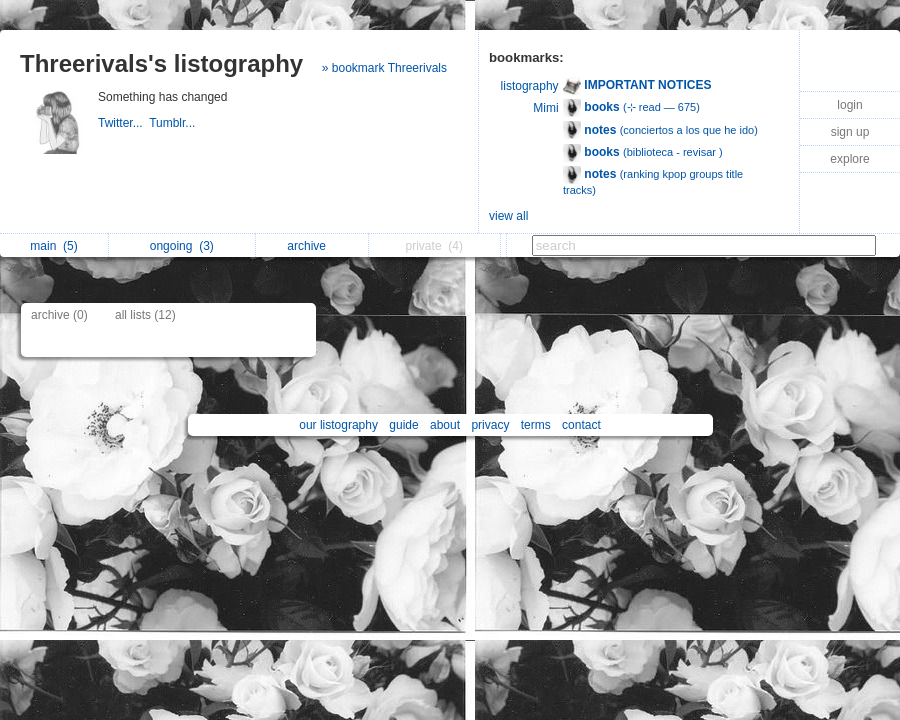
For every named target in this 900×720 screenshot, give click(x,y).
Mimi (545, 108)
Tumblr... (174, 123)
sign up (850, 132)
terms (536, 425)
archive (311, 246)
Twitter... (123, 123)
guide (403, 425)
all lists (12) (145, 315)
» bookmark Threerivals (384, 68)
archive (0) (59, 315)
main (53, 246)
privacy (490, 425)
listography (530, 86)
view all (508, 216)
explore (849, 159)
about (445, 425)
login (849, 105)
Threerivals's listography (161, 63)
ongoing (182, 246)
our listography (338, 425)
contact (581, 425)
